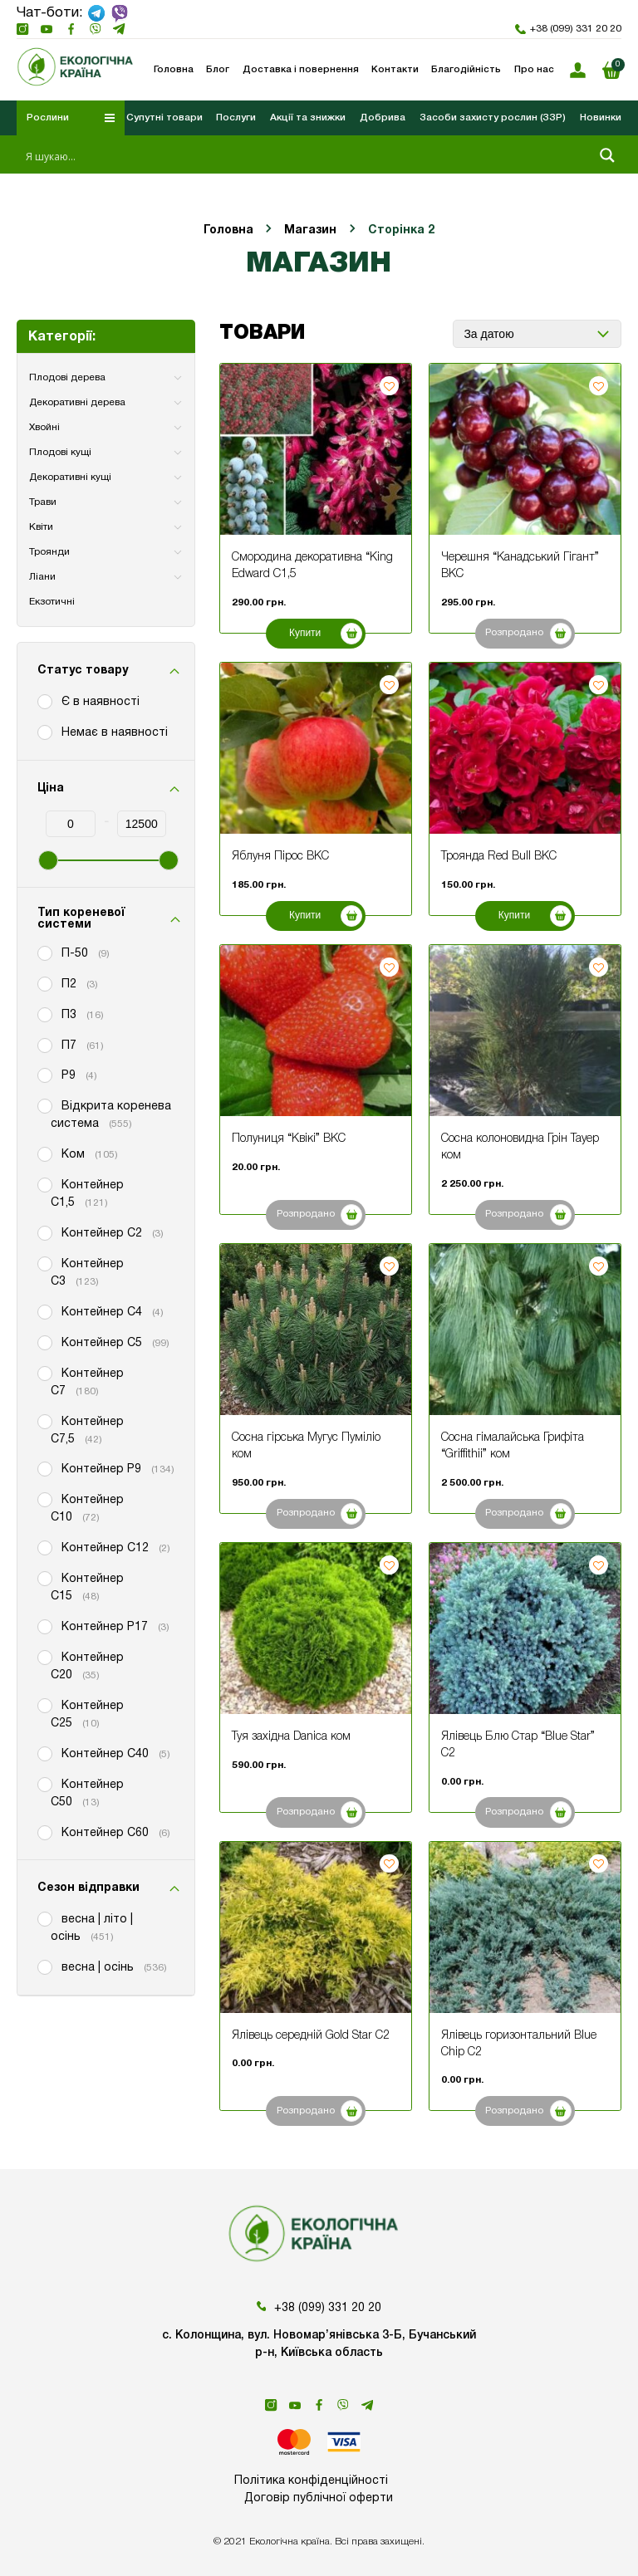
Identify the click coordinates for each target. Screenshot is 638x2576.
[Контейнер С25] (44, 1705)
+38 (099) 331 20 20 (568, 29)
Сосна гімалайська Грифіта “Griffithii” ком (512, 1446)
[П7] (44, 1044)
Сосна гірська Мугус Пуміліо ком (306, 1446)
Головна (228, 230)
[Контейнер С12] (44, 1547)
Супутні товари (164, 117)
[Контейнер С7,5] (44, 1421)
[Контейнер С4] (44, 1311)
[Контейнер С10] (44, 1499)
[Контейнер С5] (44, 1342)
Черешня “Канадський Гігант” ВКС (520, 566)
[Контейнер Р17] (44, 1626)
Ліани (42, 576)
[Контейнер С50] (44, 1783)
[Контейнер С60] (44, 1832)
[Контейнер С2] (44, 1232)
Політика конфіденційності (311, 2481)
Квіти (41, 526)
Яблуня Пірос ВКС (280, 856)
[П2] (44, 983)
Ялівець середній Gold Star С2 (311, 2035)
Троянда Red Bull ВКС (499, 856)
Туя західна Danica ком (291, 1736)
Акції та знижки (308, 117)
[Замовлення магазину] (537, 334)
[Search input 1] (306, 155)
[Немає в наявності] (44, 731)
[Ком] (44, 1153)
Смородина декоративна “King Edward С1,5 (312, 566)
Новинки (600, 117)
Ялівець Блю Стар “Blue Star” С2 (518, 1745)
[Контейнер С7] (44, 1372)
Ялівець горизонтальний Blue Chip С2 (518, 2044)
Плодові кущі (60, 452)
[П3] (44, 1014)
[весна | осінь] (44, 1966)
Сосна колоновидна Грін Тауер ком (520, 1147)
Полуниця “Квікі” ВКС (289, 1139)
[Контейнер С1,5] (44, 1184)
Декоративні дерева (77, 402)
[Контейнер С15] (44, 1577)
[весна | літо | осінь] (44, 1918)
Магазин (310, 230)
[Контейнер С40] (44, 1753)
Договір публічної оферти (318, 2498)
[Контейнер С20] (44, 1656)
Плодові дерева (67, 377)
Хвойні (44, 427)
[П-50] (44, 952)
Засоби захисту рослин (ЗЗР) (493, 117)
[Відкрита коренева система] (44, 1105)
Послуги (236, 117)
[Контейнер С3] (44, 1263)
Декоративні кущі (70, 477)
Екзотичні (52, 601)
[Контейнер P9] (44, 1468)
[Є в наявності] (44, 701)
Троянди (49, 551)
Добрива (382, 117)
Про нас (534, 70)
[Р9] (44, 1074)
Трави (42, 502)
